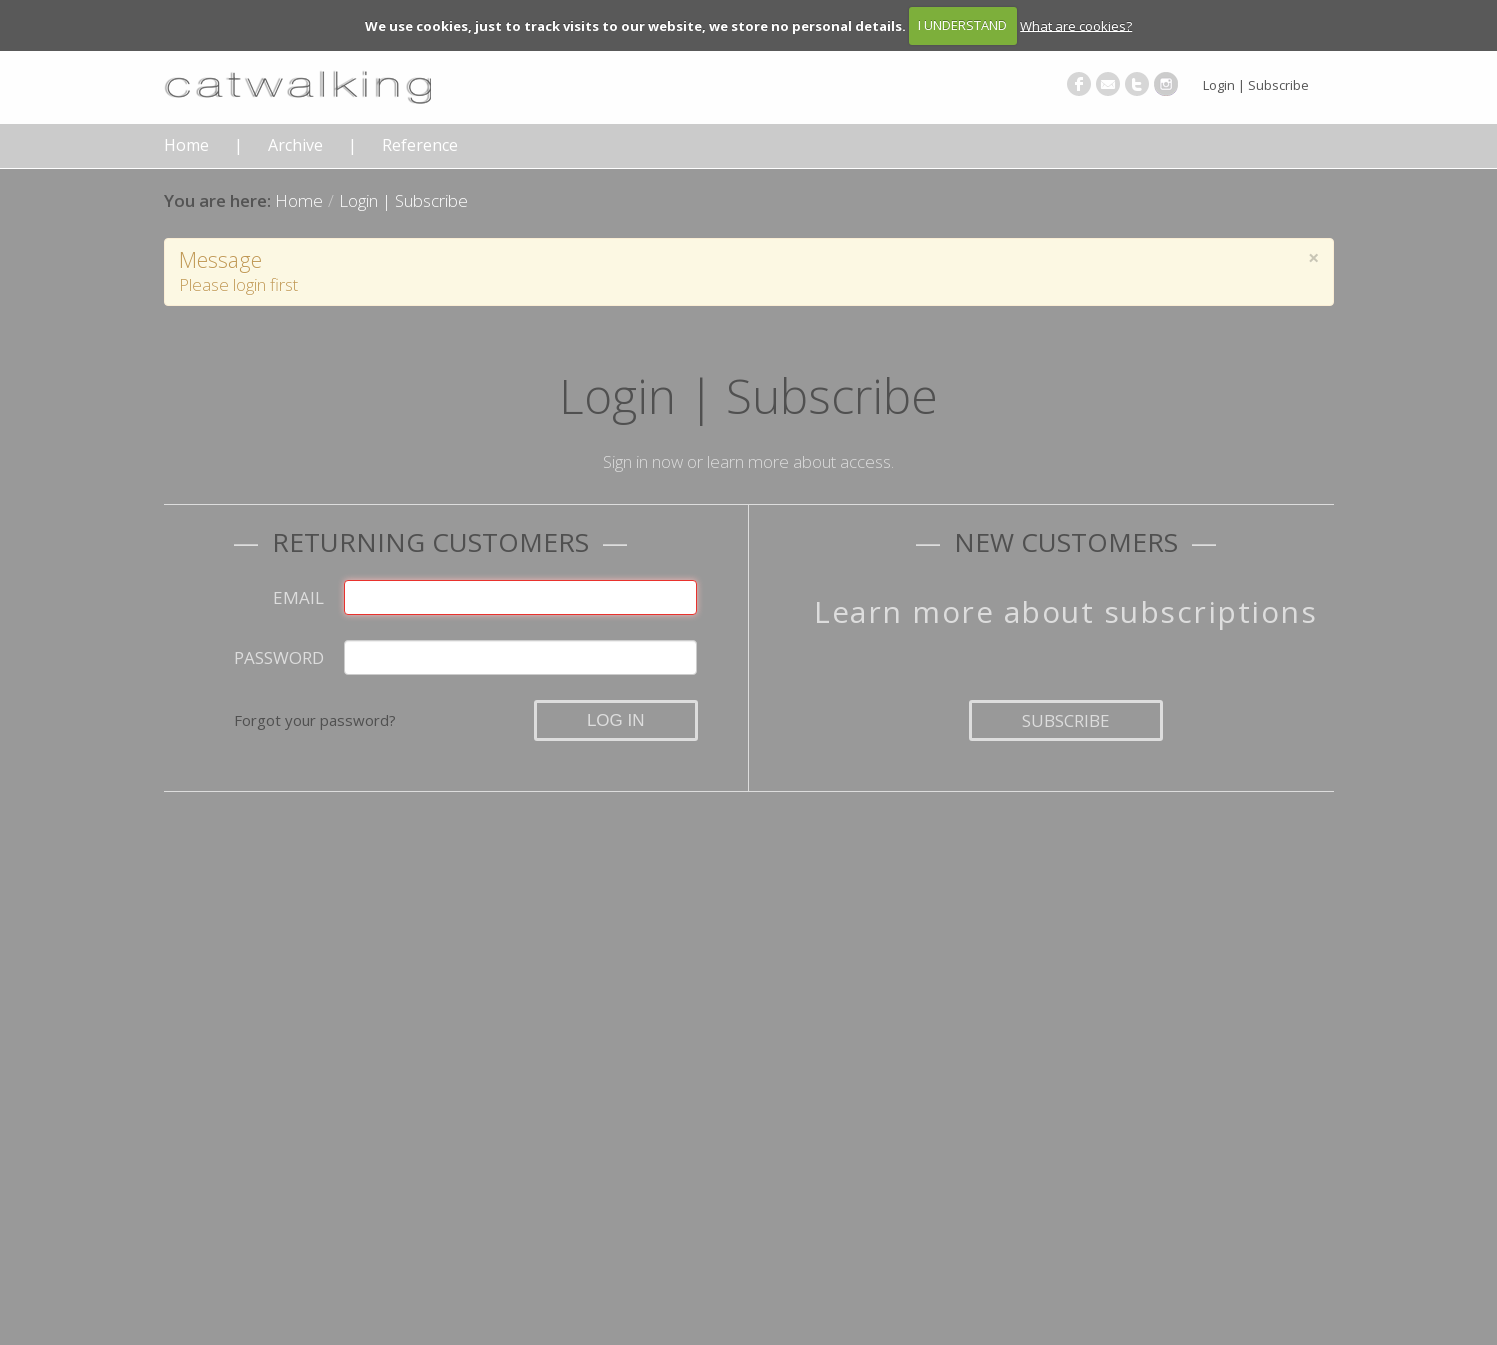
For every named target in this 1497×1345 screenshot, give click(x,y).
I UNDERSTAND (962, 25)
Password (279, 657)
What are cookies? (1076, 25)
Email (298, 597)
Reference (420, 145)
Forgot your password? (315, 720)
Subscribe (1066, 720)
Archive (295, 145)
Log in (616, 720)
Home (186, 145)
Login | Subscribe (1256, 85)
